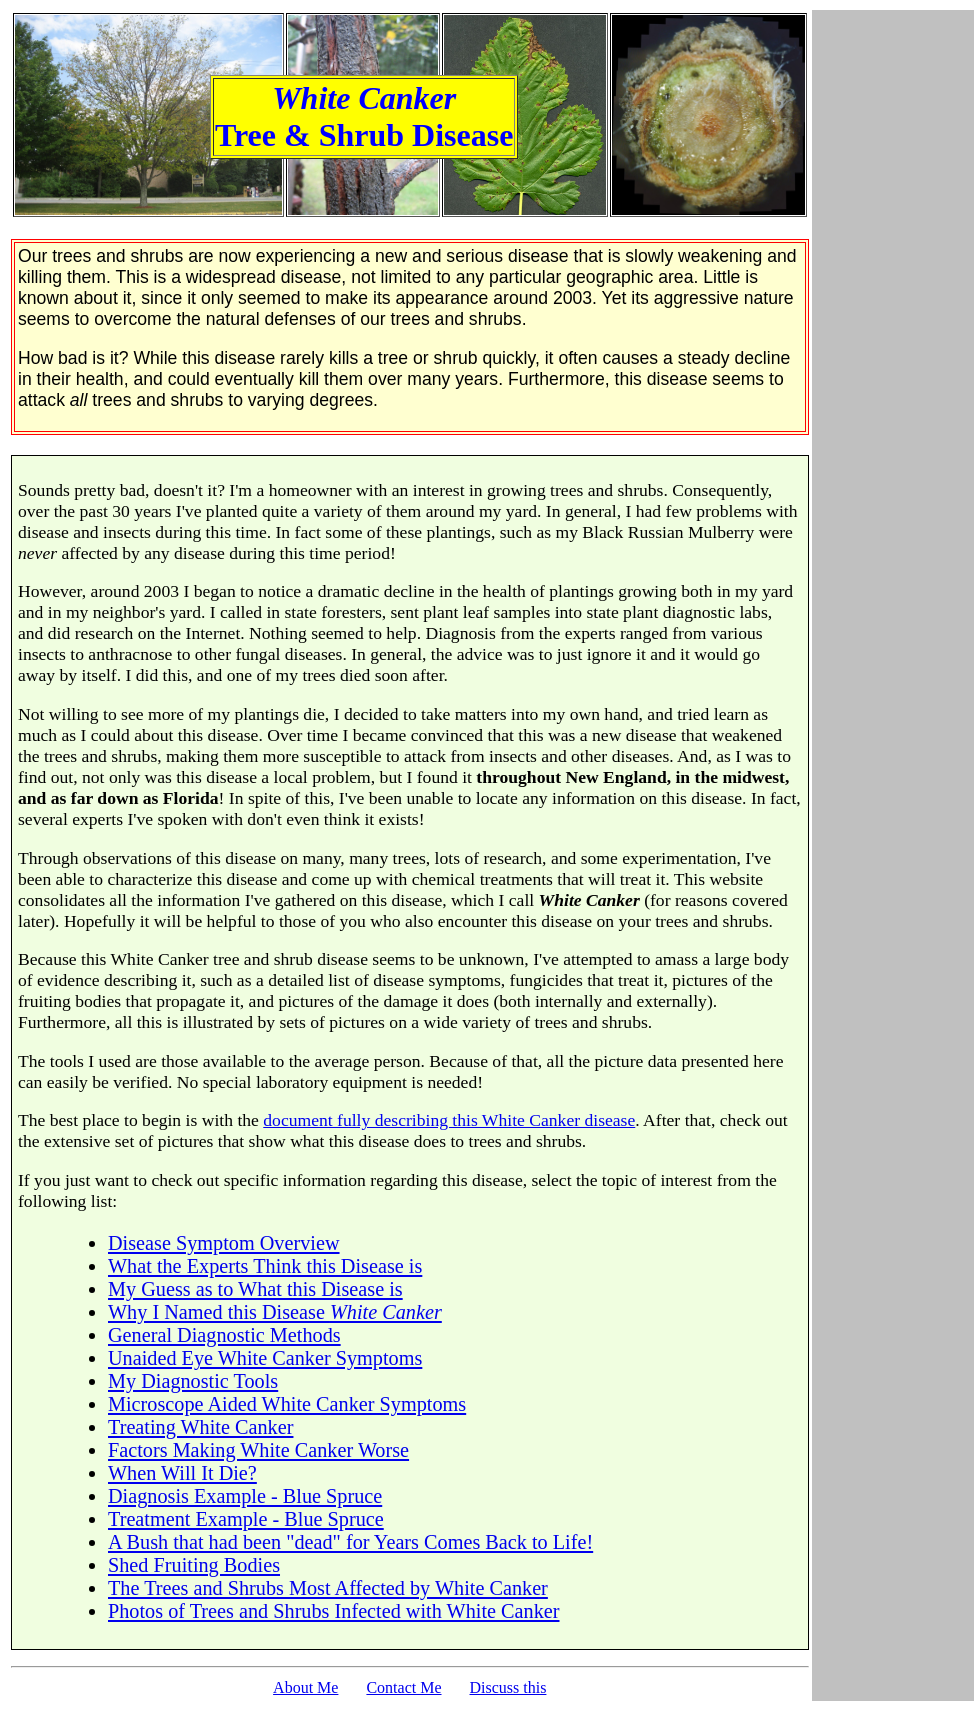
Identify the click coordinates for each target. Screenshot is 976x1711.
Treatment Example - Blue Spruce (246, 1519)
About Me (305, 1687)
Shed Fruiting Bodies (194, 1565)
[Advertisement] (893, 856)
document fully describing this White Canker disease (449, 1120)
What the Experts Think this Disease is (265, 1266)
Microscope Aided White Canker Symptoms (287, 1404)
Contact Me (403, 1687)
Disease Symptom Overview (224, 1243)
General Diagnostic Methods (224, 1335)
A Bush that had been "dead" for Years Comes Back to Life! (350, 1542)
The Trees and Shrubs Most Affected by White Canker (328, 1588)
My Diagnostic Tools (193, 1381)
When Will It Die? (182, 1473)
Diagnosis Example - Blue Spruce (245, 1496)
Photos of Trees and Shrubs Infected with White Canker (333, 1611)
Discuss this (508, 1687)
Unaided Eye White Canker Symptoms (265, 1358)
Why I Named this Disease (275, 1312)
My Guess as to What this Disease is (255, 1289)
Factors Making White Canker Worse (258, 1450)
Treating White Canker (200, 1427)
